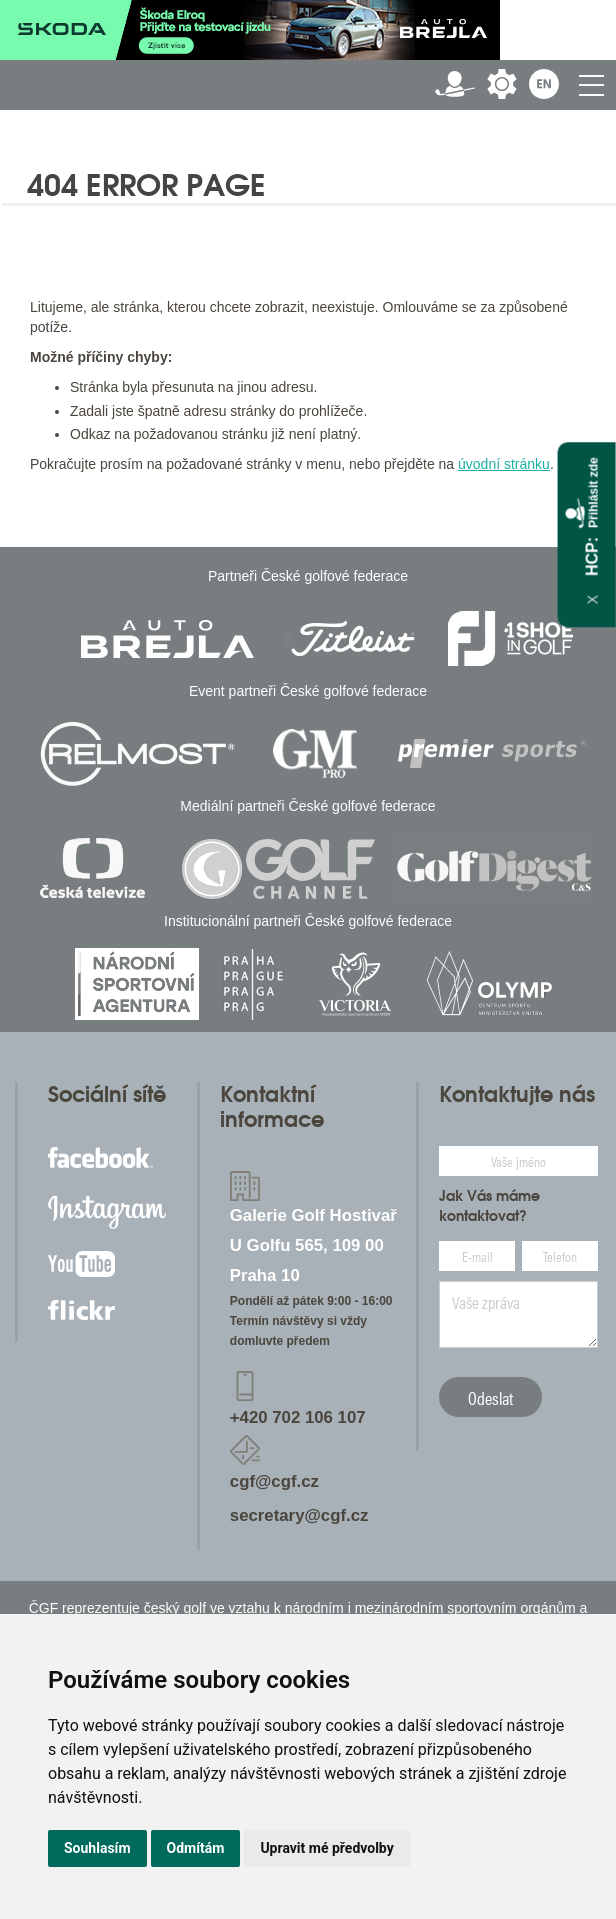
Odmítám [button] (196, 1848)
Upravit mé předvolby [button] (326, 1848)
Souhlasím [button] (97, 1848)
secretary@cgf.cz (299, 1515)
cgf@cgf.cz (274, 1481)
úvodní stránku (504, 464)
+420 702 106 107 (298, 1417)
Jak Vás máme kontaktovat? (489, 1206)
